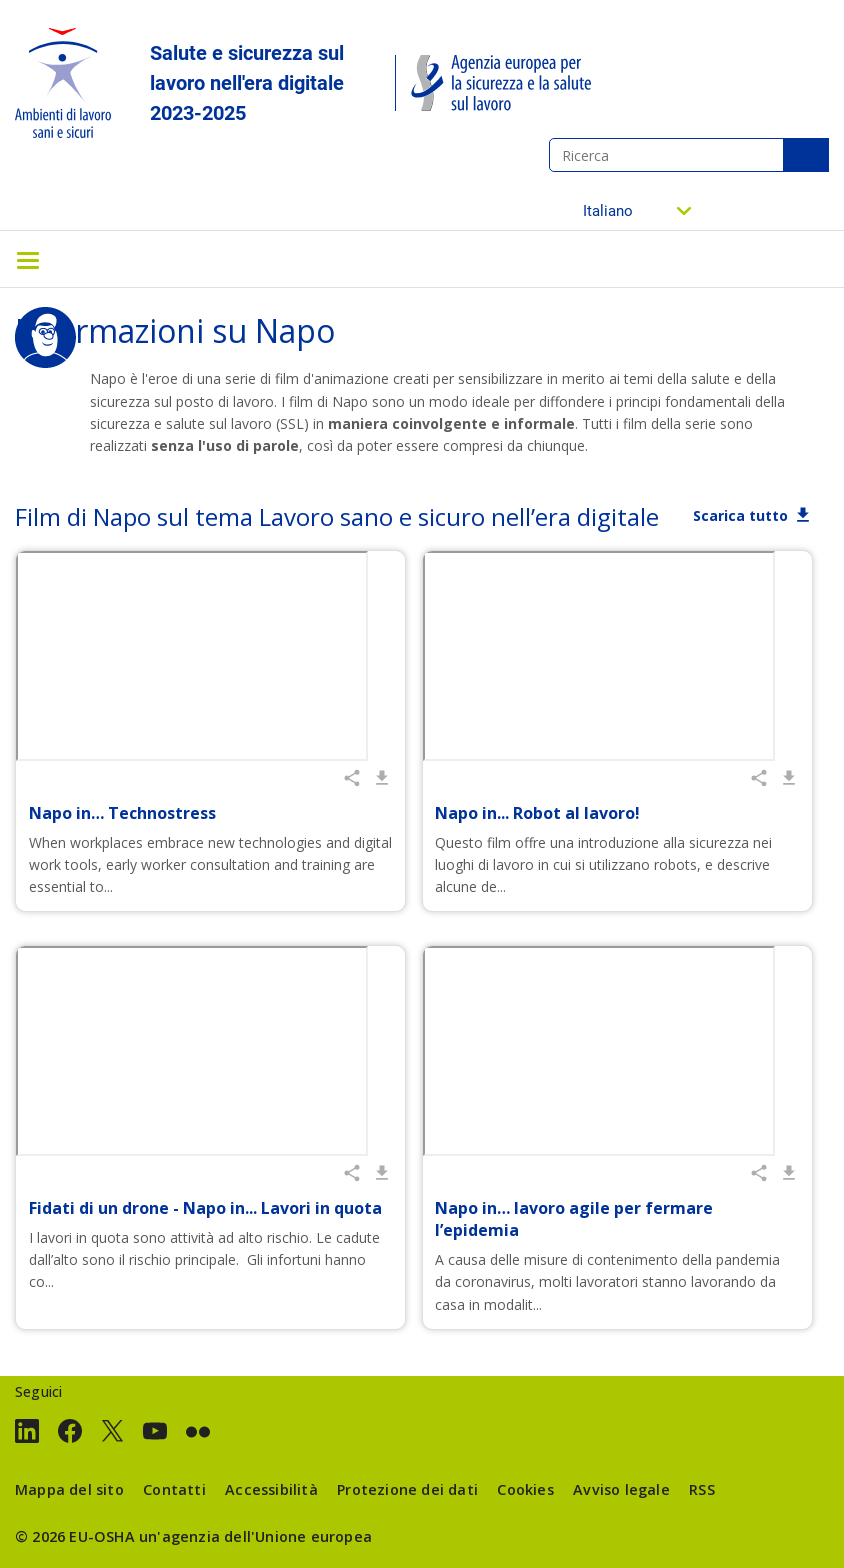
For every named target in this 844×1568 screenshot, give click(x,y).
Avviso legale (621, 1489)
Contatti (174, 1489)
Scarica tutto (740, 515)
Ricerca (806, 155)
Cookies (525, 1489)
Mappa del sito (69, 1489)
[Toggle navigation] (28, 259)
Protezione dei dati (407, 1489)
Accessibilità (271, 1489)
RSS (702, 1489)
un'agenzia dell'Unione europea (255, 1536)
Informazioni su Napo (175, 330)
